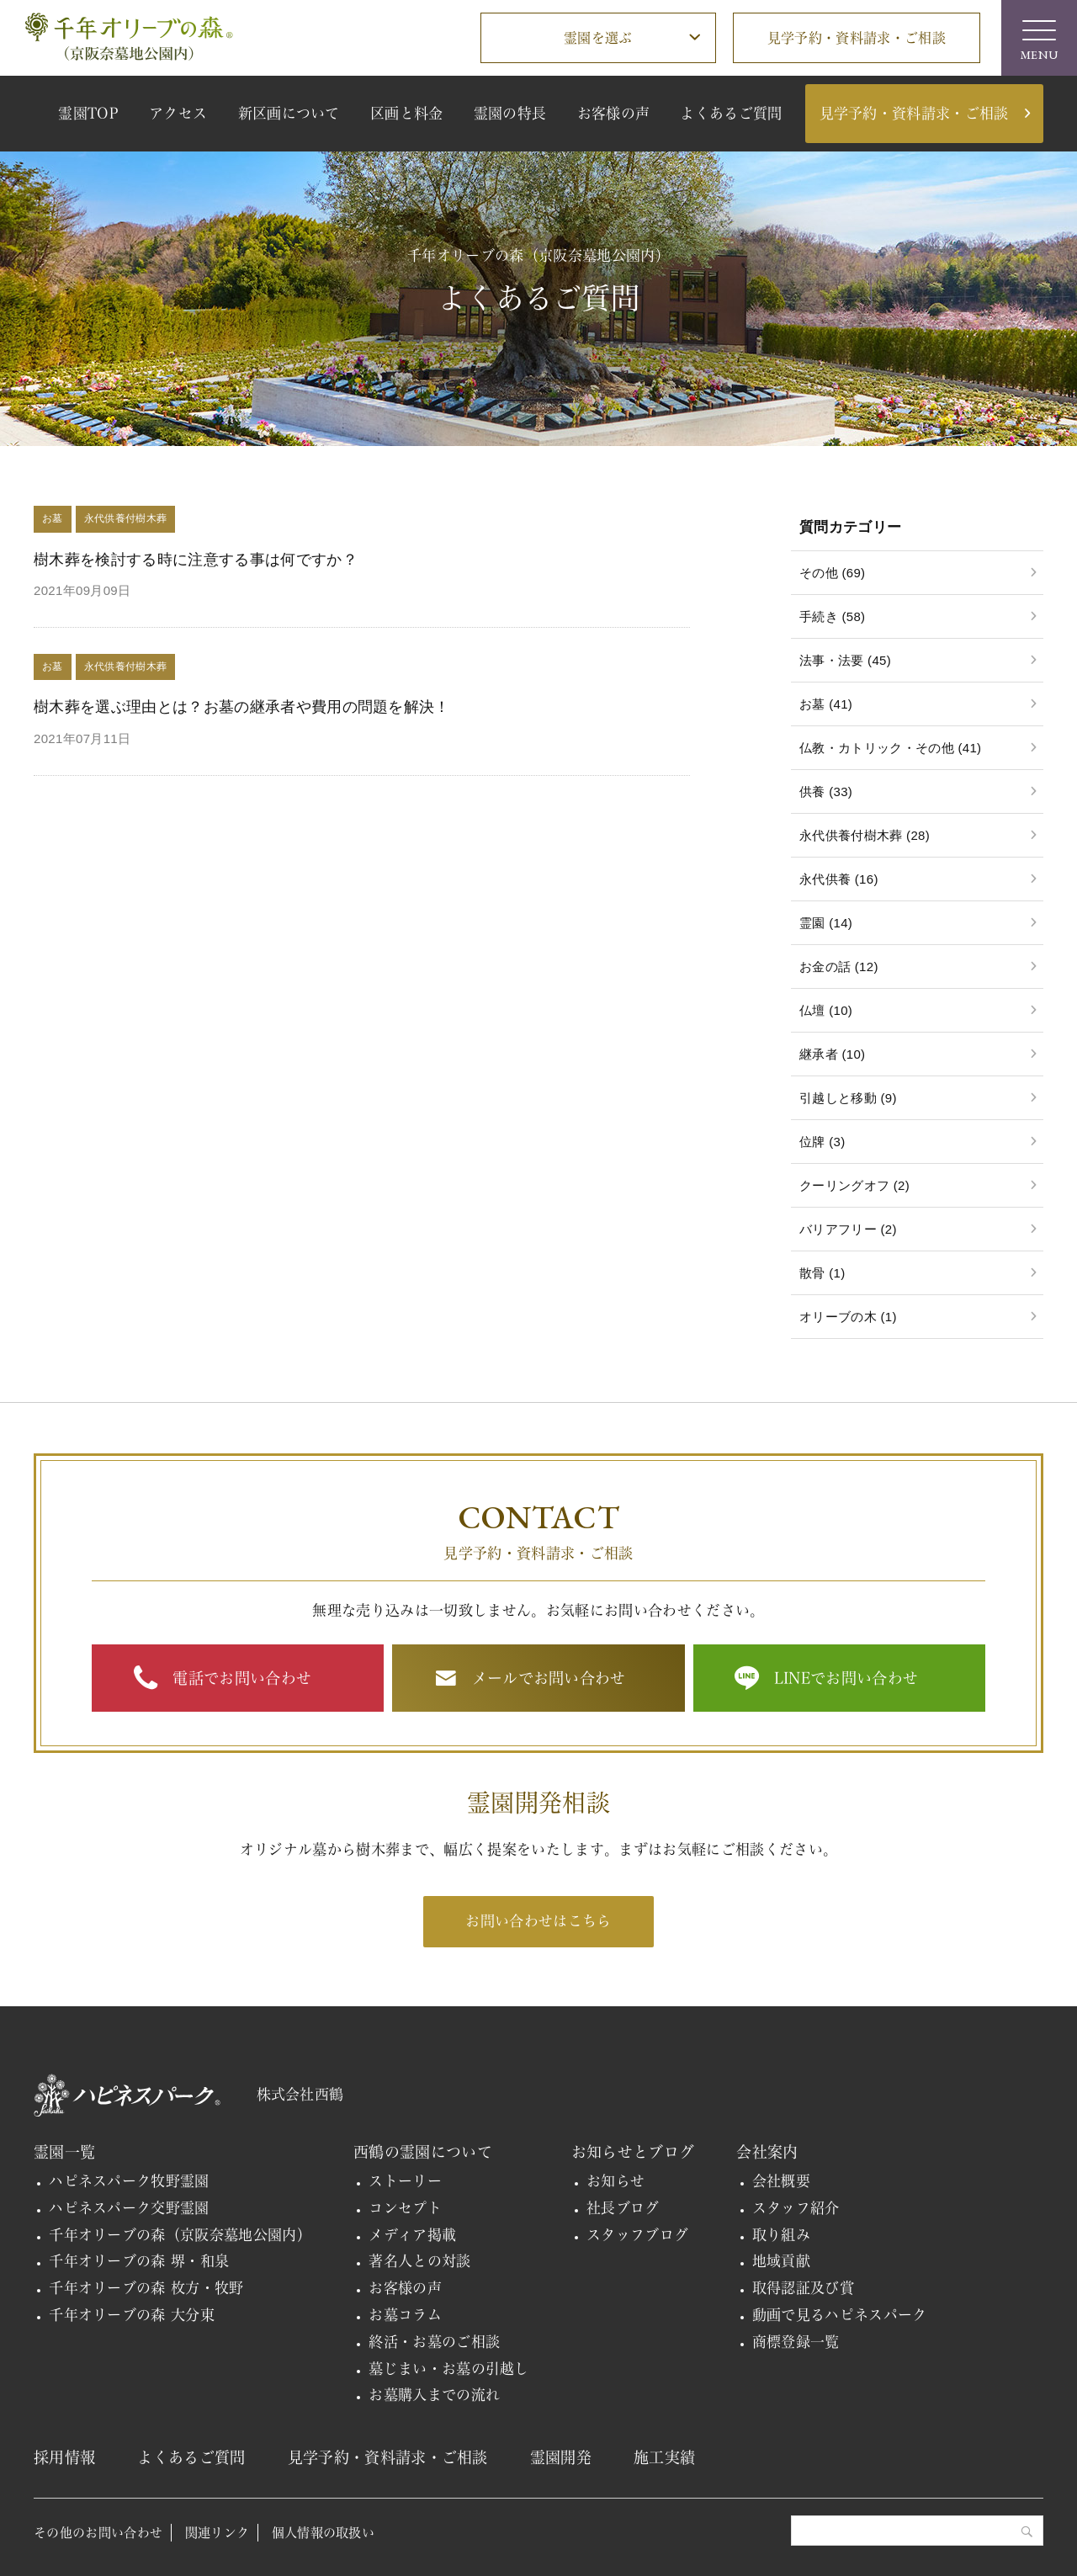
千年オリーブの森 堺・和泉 (139, 2261)
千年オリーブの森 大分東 (132, 2315)
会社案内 (767, 2151)
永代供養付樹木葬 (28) (864, 835)
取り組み (781, 2235)
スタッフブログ (637, 2235)
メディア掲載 (412, 2235)
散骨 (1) (822, 1273)
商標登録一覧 (796, 2341)
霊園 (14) (825, 923)
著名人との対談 (419, 2261)
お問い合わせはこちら (538, 1921)
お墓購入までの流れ (434, 2394)
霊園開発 (561, 2457)
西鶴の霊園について (422, 2151)
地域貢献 (781, 2261)
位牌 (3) (822, 1141)
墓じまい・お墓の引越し (449, 2368)
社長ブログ (623, 2208)
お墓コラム (405, 2315)
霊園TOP (88, 113)
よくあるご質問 (731, 113)
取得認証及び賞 (803, 2288)
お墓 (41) (825, 704)
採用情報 (64, 2457)
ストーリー (405, 2181)
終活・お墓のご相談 (434, 2341)
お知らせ (615, 2181)
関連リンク (217, 2532)
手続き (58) (832, 616)
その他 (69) (832, 573)
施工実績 (664, 2457)
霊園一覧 (64, 2151)
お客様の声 (613, 113)
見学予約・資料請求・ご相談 (856, 38)
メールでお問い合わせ (549, 1678)
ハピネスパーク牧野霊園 (129, 2181)
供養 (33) (825, 791)
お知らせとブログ (633, 2151)
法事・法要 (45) (845, 660)
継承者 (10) (832, 1054)
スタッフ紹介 (796, 2208)
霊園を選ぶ (598, 38)
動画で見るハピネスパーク (839, 2315)
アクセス (178, 113)
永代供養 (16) (838, 879)
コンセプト (405, 2208)
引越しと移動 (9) (848, 1098)
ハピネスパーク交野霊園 (129, 2208)
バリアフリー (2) (848, 1229)
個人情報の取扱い (323, 2532)
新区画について (289, 113)
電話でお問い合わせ (241, 1678)
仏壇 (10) (825, 1010)
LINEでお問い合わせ (846, 1678)
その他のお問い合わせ (98, 2532)
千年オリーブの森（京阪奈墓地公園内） (180, 2235)
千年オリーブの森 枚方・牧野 (146, 2288)
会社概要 (781, 2181)
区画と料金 (406, 113)
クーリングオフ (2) (854, 1185)
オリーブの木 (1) (848, 1316)
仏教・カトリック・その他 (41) (890, 748)
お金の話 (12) (838, 966)
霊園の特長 (510, 113)
